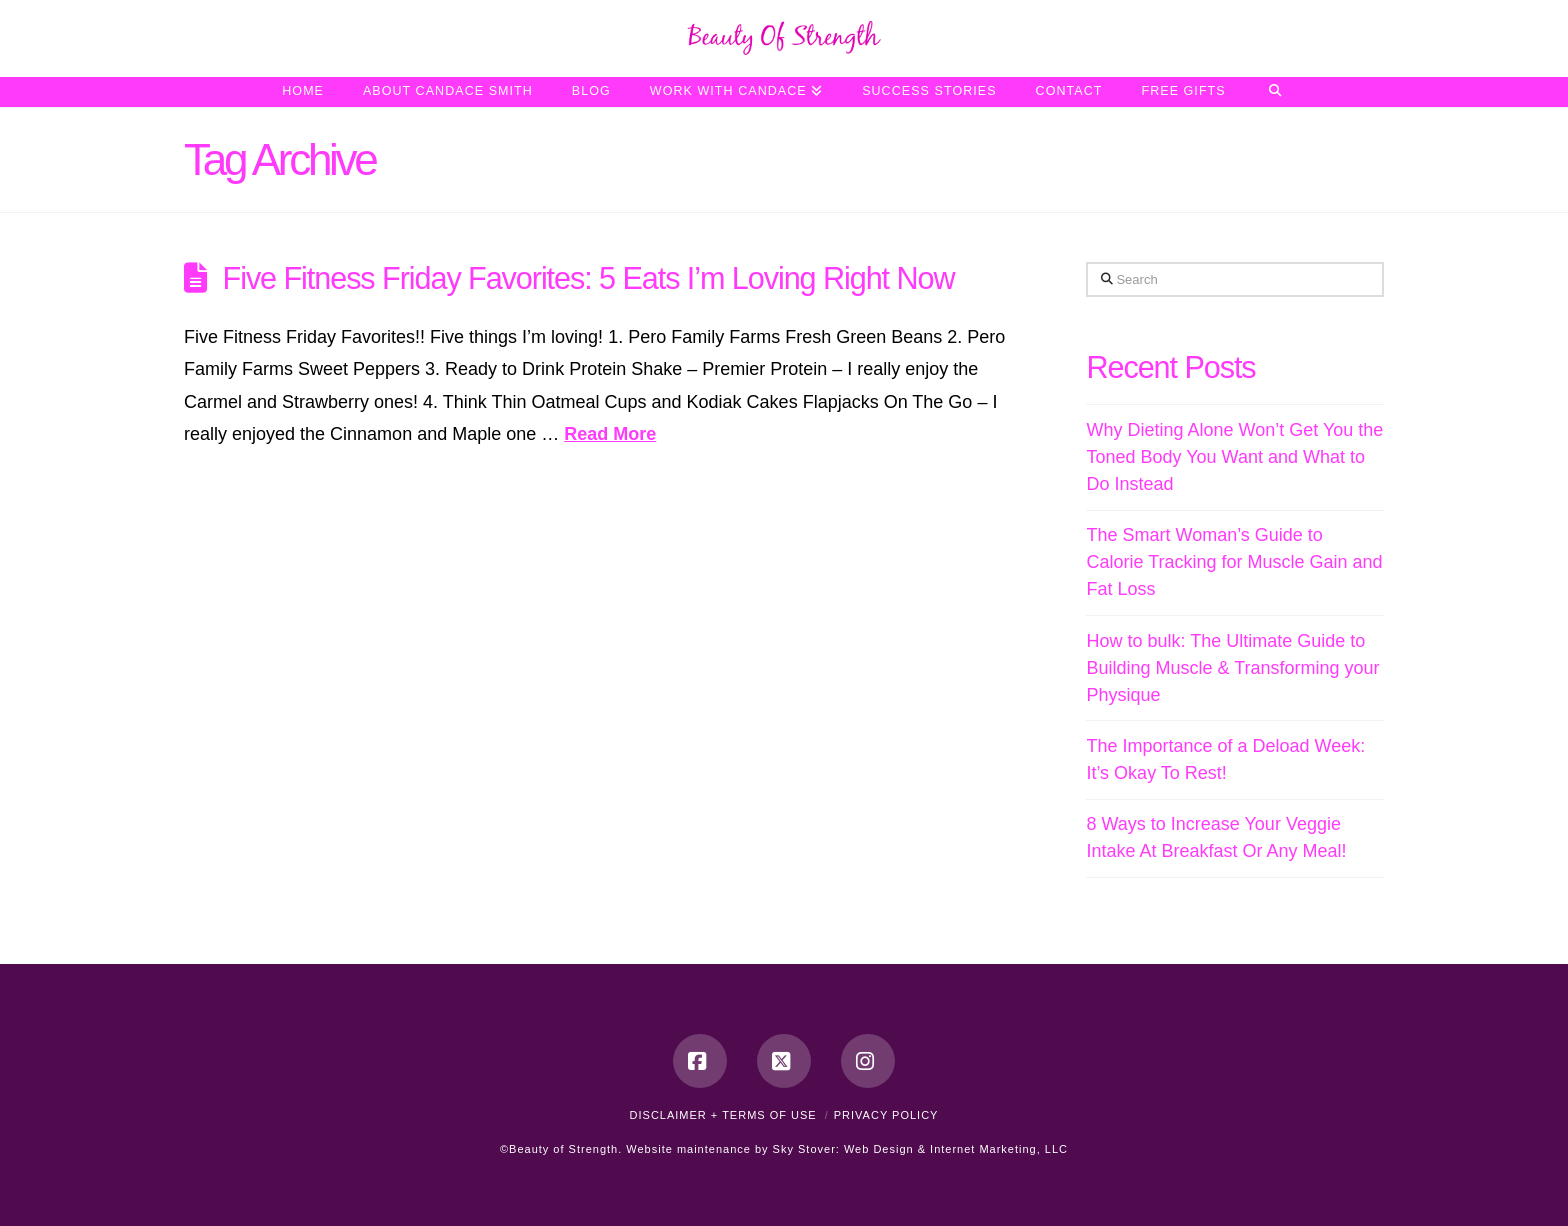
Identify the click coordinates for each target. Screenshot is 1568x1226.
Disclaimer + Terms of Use (723, 1115)
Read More (610, 434)
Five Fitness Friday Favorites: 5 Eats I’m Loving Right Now (589, 278)
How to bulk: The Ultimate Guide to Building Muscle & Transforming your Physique (1232, 668)
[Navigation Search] (1275, 92)
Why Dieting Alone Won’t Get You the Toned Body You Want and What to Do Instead (1234, 457)
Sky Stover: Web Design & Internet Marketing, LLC (920, 1149)
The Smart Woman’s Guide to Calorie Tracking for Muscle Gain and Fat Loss (1234, 562)
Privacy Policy (886, 1115)
